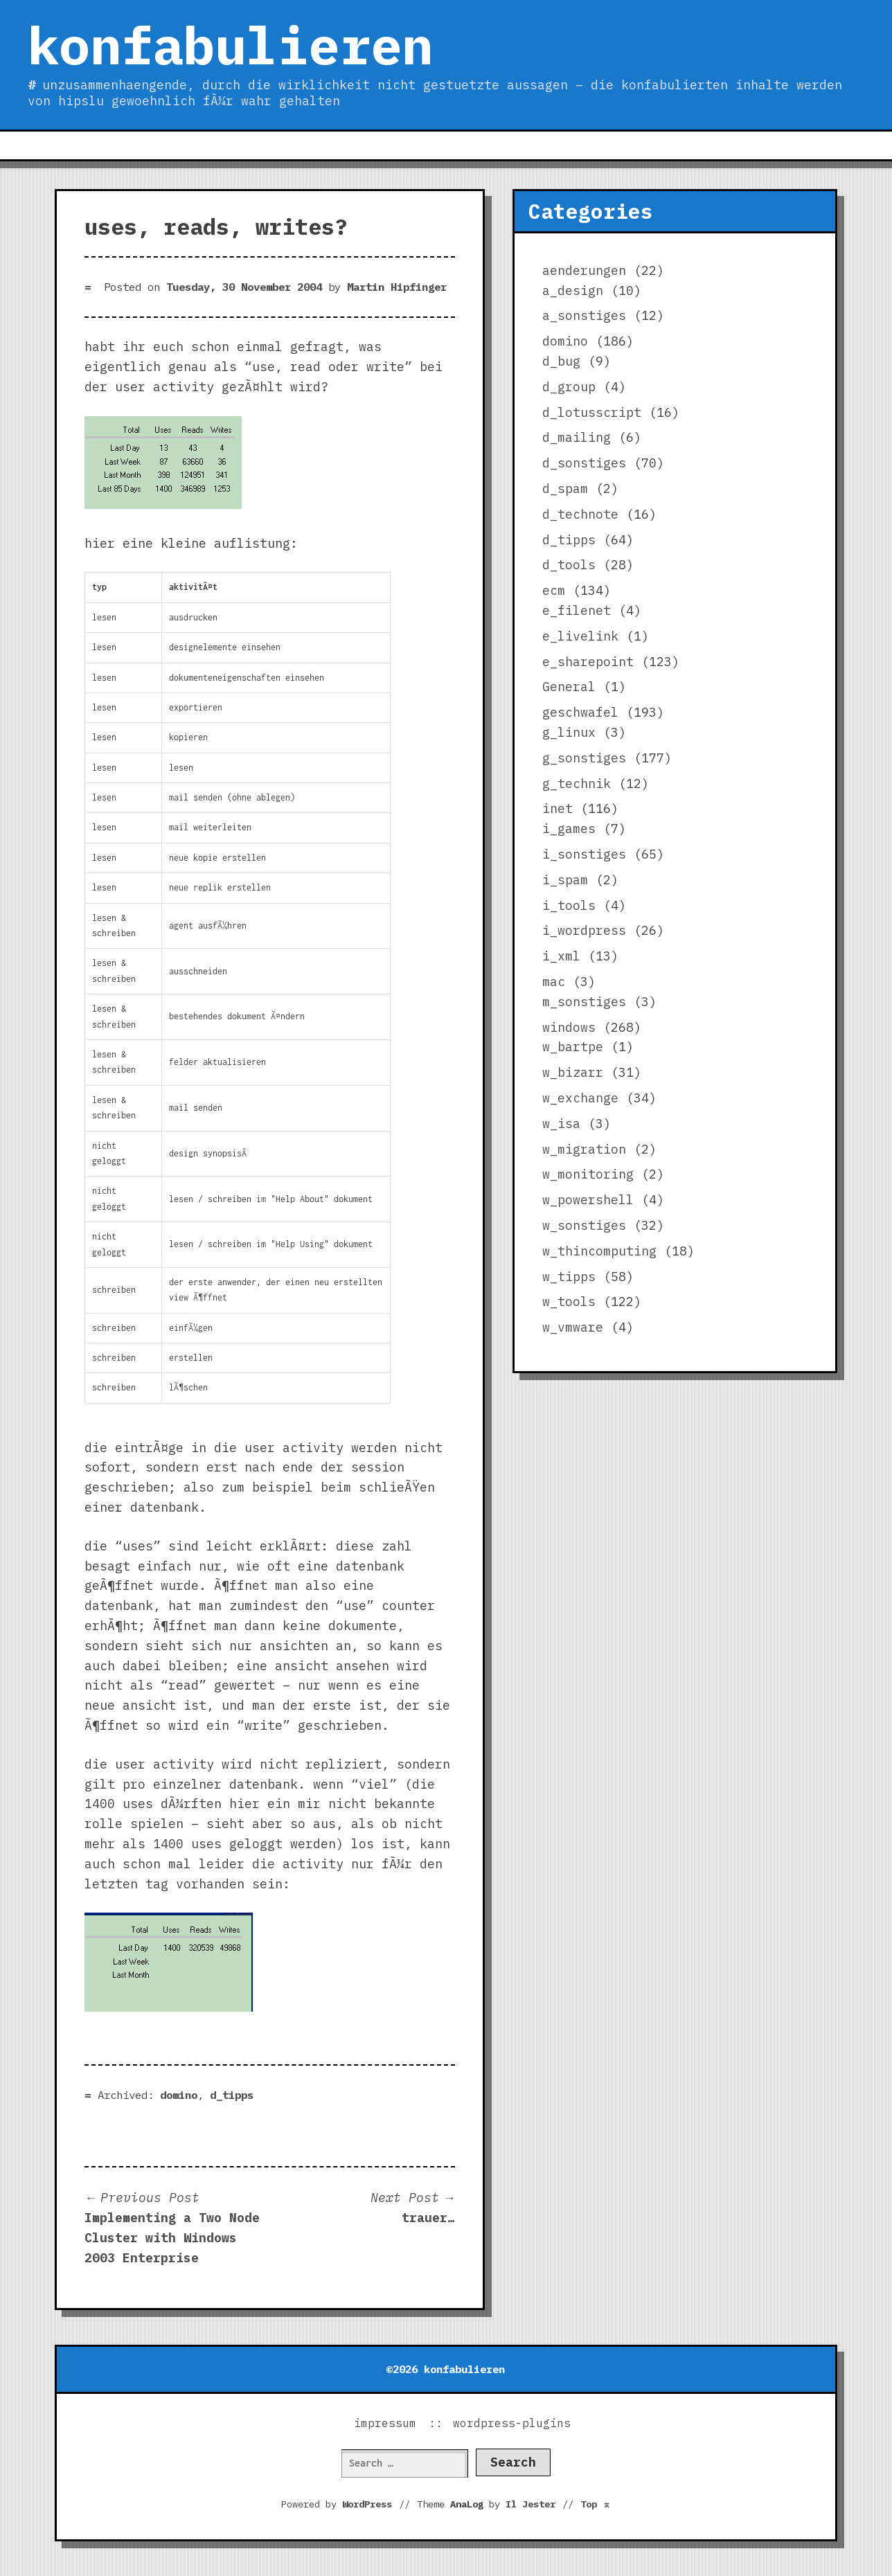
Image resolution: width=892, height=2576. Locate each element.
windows (569, 1027)
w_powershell (588, 1200)
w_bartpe (572, 1047)
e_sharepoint (588, 662)
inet (557, 808)
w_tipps (569, 1277)
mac (553, 982)
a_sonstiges (584, 315)
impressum (385, 2423)
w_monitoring (588, 1174)
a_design (572, 290)
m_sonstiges (584, 1002)
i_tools (569, 905)
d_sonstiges (584, 463)
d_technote (580, 514)
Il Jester (530, 2504)
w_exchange (580, 1098)
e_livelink (580, 636)
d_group (569, 387)
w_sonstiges (584, 1225)
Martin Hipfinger (397, 287)
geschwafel (580, 712)
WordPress (367, 2504)
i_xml (561, 956)
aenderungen (584, 270)
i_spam (565, 880)
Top (595, 2504)
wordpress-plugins (512, 2423)
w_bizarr (572, 1072)
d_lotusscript (591, 412)
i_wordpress (584, 930)
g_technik (576, 783)
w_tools (569, 1301)
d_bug (561, 361)
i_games (569, 829)
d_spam (565, 489)
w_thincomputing (599, 1251)
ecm (553, 590)
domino (178, 2095)
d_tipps (231, 2095)
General (569, 687)
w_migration (584, 1149)
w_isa (561, 1124)
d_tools (569, 565)
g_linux (569, 732)
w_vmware (572, 1327)
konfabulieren (230, 45)
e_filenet (576, 610)
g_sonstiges (584, 758)
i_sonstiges (584, 854)
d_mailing (576, 437)
